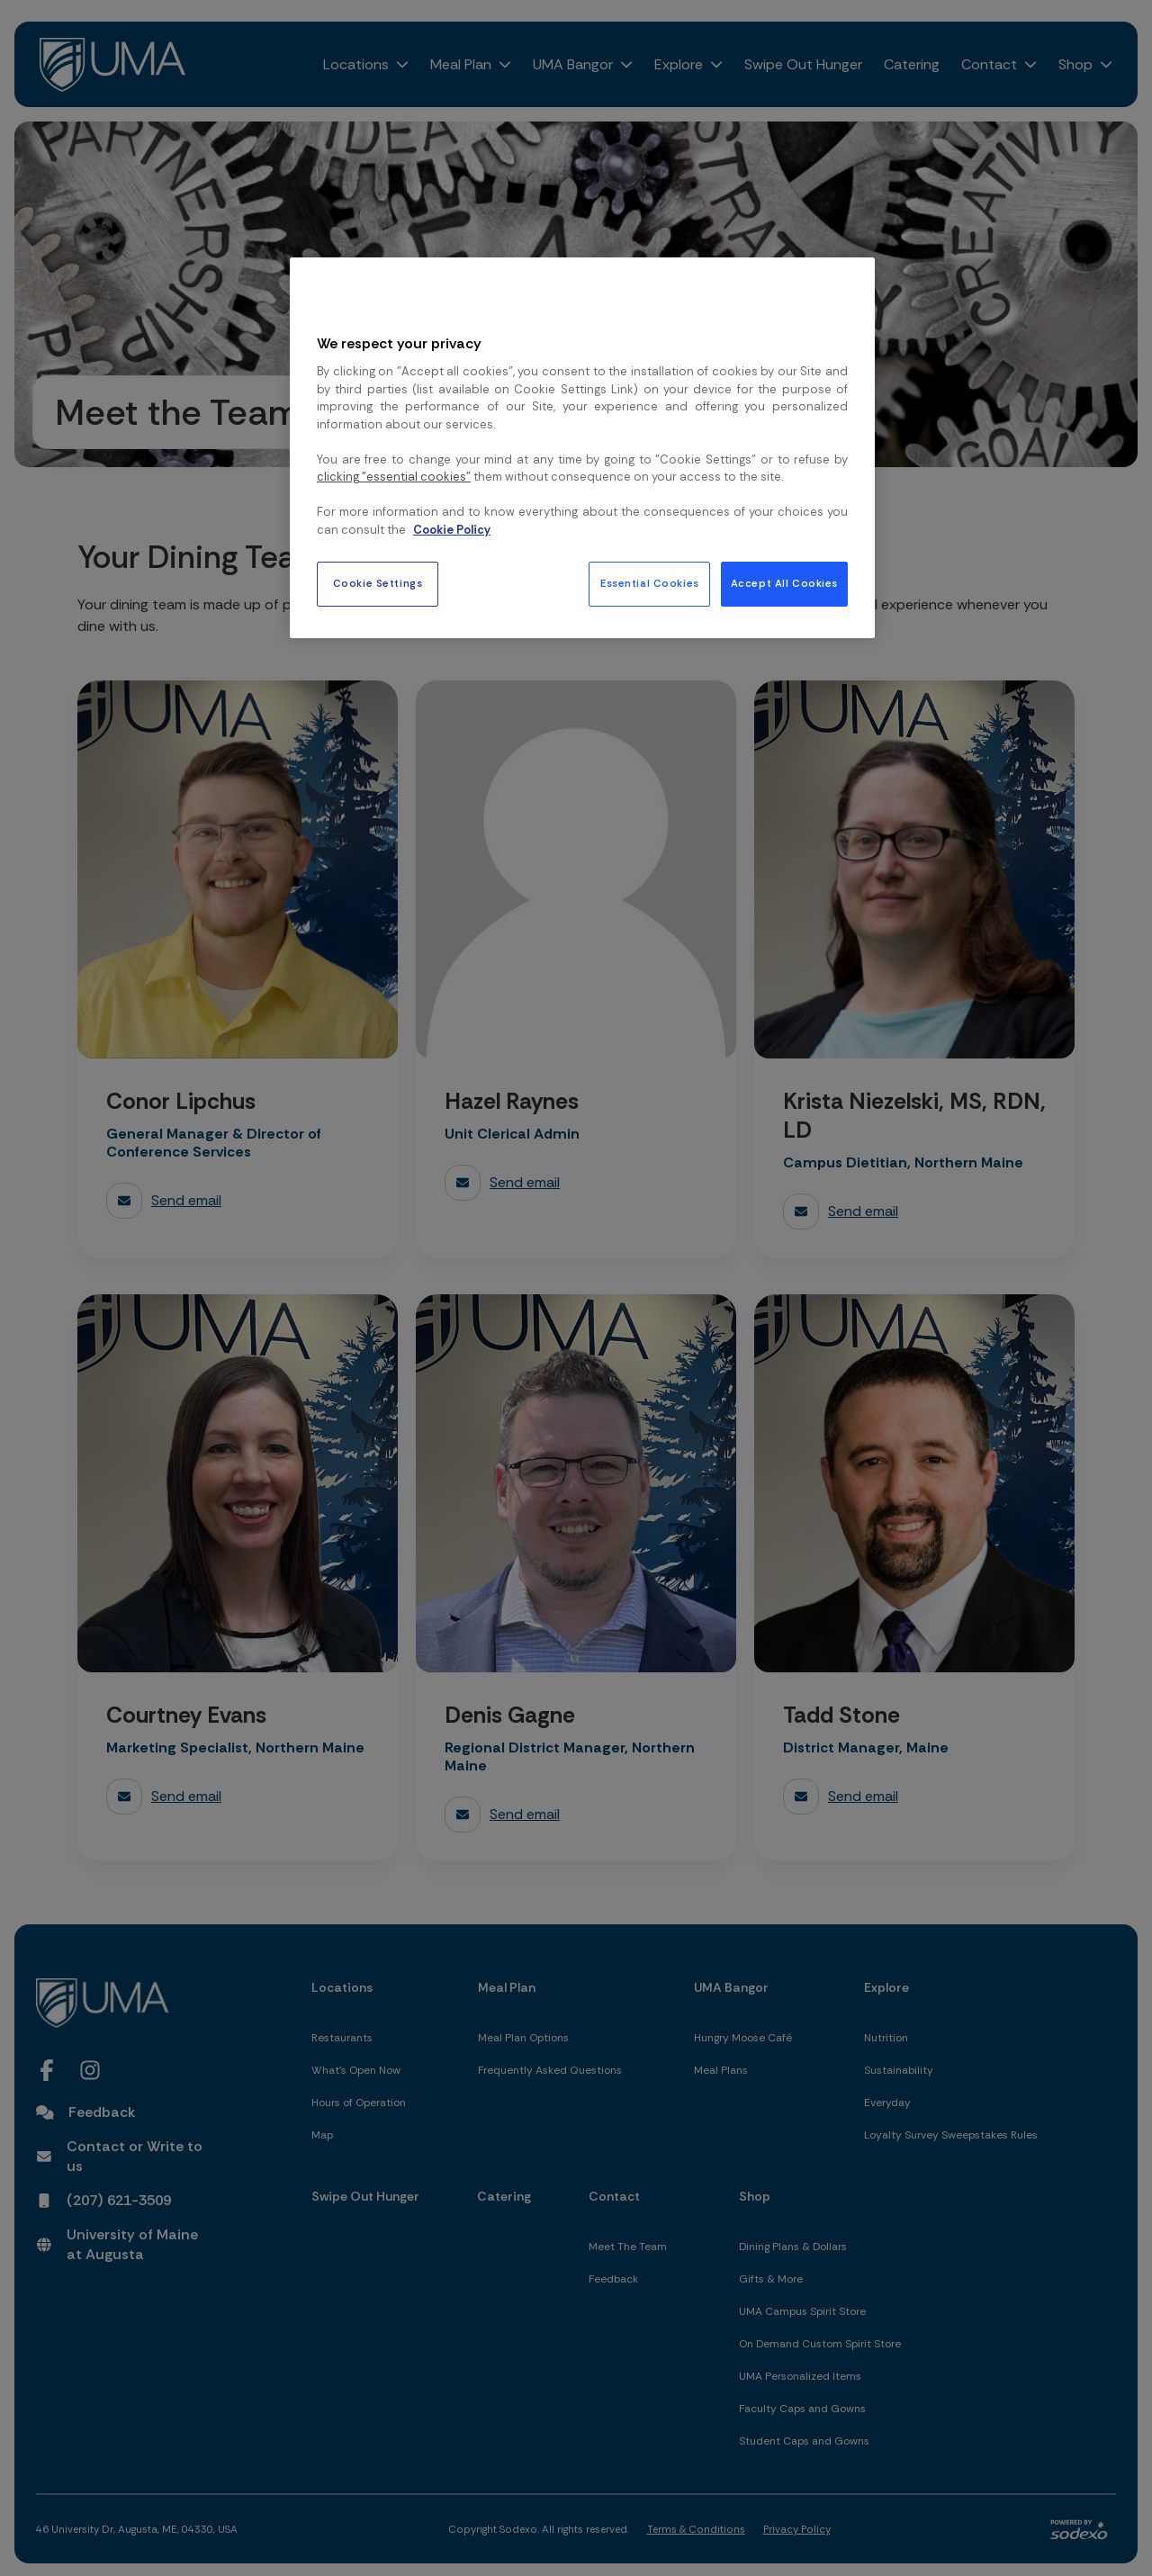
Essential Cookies (649, 583)
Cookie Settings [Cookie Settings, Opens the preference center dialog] (378, 583)
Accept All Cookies (784, 583)
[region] (582, 447)
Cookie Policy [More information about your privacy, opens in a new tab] (451, 529)
